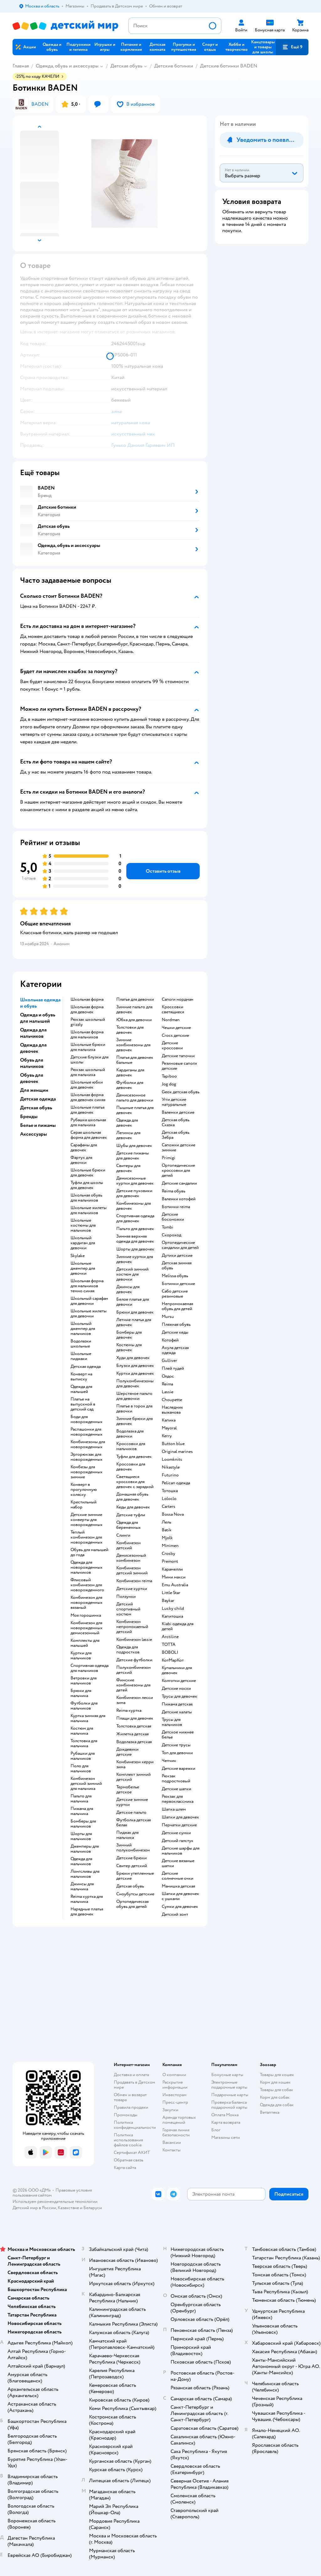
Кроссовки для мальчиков (130, 1446)
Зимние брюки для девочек (134, 1421)
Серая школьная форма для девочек (89, 1135)
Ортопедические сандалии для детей (180, 1245)
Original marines (177, 1451)
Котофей (170, 1340)
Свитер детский (131, 1865)
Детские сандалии (179, 1183)
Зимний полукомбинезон (133, 1848)
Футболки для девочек (129, 1085)
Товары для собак (276, 2089)
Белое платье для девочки (132, 1302)
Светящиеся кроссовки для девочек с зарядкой (135, 1481)
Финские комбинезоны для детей (133, 1685)
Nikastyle (171, 1467)
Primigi (168, 1157)
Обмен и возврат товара (130, 2097)
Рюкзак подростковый (176, 1779)
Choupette (172, 1399)
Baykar (168, 1600)
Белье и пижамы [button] (38, 1125)
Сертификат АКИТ (132, 2152)
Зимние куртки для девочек (134, 1259)
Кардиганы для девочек (130, 1073)
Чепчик (169, 1760)
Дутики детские (177, 1255)
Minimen (170, 1545)
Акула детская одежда (175, 1350)
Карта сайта (125, 2167)
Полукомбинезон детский (133, 1670)
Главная (21, 66)
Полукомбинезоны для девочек (135, 1384)
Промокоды (125, 2115)
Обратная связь (128, 2160)
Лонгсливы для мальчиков (85, 1874)
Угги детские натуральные (174, 1102)
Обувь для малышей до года (89, 1552)
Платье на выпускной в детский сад (83, 1404)
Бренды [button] (29, 1116)
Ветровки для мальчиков (84, 1681)
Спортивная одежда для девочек (135, 1218)
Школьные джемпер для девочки (83, 1268)
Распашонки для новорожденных (87, 1432)
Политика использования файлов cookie (128, 2140)
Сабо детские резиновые (175, 1294)
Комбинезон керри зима (135, 1764)
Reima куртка (128, 1710)
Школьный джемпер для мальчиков (83, 1328)
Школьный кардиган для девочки (83, 1243)
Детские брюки (131, 1858)
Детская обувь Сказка (175, 1122)
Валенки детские (178, 1112)
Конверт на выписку (81, 1377)
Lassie (167, 1392)
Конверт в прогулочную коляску (84, 1489)
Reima (167, 1384)
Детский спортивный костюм (128, 1609)
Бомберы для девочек (129, 1335)
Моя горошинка (86, 1615)
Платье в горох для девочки (134, 1409)
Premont (170, 1561)
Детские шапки (176, 1788)
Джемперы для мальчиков (85, 1849)
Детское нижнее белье (178, 1735)
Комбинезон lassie (134, 1639)
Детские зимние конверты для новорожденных (87, 1519)
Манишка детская (178, 1886)
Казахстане (68, 2207)
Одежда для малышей (81, 1389)
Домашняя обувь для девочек (132, 1497)
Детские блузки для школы (89, 1060)
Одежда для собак (277, 2104)
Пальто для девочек (135, 1228)
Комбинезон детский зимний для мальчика (86, 1783)
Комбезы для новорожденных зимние (87, 1472)
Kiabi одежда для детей (177, 1626)
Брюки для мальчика (81, 1693)
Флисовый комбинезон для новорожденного (87, 1585)
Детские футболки (134, 1660)
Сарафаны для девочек (84, 1148)
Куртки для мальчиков (81, 1656)
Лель (166, 1522)
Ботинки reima (176, 1206)
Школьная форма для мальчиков (87, 1035)
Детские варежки (178, 1768)
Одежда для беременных (128, 1525)
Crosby (168, 1553)
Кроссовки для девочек (130, 1467)
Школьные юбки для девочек (87, 1085)
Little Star (171, 1592)
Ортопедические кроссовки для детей (178, 1170)
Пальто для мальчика (81, 1799)
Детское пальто (131, 1812)
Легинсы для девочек (128, 1135)
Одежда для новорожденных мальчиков (87, 1567)
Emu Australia (175, 1585)
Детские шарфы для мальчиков (180, 1851)
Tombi (167, 1227)
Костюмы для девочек (129, 1347)
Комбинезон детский (128, 1545)
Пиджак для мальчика (127, 1835)
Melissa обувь (175, 1275)
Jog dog (169, 1084)
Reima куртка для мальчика (87, 1899)
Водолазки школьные (81, 1344)
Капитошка (172, 1616)
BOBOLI (170, 1652)
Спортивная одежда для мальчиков (89, 1668)
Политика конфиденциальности (135, 2125)
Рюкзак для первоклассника (177, 1799)
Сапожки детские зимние (178, 1148)
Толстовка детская (133, 1726)
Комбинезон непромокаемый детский (132, 1626)
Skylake (78, 1255)
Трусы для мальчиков (172, 1722)
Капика (169, 1420)
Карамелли (172, 1569)
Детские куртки (131, 1588)
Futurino (170, 1475)
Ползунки (126, 1596)
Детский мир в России (34, 2207)
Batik (166, 1530)
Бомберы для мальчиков (83, 1824)
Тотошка (170, 1490)
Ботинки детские (178, 1283)
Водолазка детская (134, 1741)
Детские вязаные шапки (178, 1863)
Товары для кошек (277, 2074)
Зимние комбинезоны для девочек (133, 1044)
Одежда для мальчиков (81, 1861)
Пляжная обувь (176, 1324)
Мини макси (174, 1577)
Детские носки (176, 1688)
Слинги (123, 1535)
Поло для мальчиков (81, 1769)
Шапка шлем (174, 1809)
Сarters (168, 1506)
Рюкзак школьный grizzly (88, 1022)
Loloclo (169, 1498)
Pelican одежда (176, 1483)
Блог (215, 2130)
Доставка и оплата (131, 2074)
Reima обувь (173, 1191)
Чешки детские (176, 1027)
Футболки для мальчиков (84, 1706)
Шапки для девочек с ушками (180, 1896)
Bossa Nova (173, 1514)
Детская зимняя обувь (177, 1266)
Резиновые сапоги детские (179, 1066)
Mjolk (167, 1537)
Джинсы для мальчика (82, 1887)
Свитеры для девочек (128, 1168)
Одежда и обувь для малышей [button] (37, 1018)
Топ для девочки (177, 1752)
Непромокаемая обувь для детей (177, 1306)
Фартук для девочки (81, 1160)
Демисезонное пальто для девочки (134, 1098)
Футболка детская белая (133, 1823)
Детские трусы (176, 1745)
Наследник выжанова (172, 1410)
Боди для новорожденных (87, 1419)
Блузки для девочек (135, 1365)
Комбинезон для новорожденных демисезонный (87, 1628)
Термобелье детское (127, 1790)
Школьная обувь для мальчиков (86, 1198)
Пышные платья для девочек (135, 1110)
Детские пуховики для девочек (134, 1193)
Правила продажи (131, 2107)
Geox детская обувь (180, 1092)
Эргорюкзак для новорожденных (87, 1457)
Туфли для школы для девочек (87, 1185)
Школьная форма (87, 999)
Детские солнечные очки (177, 1876)
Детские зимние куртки (132, 1802)
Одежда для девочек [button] (33, 1048)
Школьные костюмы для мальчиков (83, 1225)
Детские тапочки (178, 1055)
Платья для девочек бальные (134, 1060)
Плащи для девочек (134, 1718)
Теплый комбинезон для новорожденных (87, 1537)
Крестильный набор (84, 1505)
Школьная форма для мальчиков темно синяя (87, 1285)
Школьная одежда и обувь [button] (40, 1003)
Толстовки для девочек (130, 1030)
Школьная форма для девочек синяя (88, 1097)
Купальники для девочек (177, 1670)
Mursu (168, 1316)
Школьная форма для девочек (87, 1009)
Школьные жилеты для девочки (89, 1314)
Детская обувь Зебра (175, 1135)
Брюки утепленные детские (135, 1876)
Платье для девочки (135, 999)
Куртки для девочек (135, 1373)
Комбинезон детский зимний (132, 1571)
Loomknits (172, 1459)
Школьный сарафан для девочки (89, 1301)
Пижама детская (177, 1704)
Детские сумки (176, 1832)
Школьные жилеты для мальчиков (89, 1210)
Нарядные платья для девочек (87, 1912)
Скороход (171, 1235)
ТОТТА (169, 1644)
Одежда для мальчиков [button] (33, 1033)
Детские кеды (175, 1332)
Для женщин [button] (34, 1090)
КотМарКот (173, 1660)
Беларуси (92, 2207)
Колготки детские (179, 1680)
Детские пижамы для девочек (132, 1156)
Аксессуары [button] (33, 1134)
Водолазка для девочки (130, 1434)
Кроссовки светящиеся (173, 1009)
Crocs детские (175, 1035)
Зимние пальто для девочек (134, 1009)
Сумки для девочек (180, 1906)
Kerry (167, 1435)
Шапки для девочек (180, 1817)
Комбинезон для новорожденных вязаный (87, 1602)
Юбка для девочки (134, 1019)
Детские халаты (177, 1712)
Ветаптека (269, 2112)
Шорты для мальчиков (81, 1836)
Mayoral (169, 1428)
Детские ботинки (173, 66)
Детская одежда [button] (38, 1099)
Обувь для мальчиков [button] (32, 1063)
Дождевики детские (127, 1752)
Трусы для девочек (179, 1696)
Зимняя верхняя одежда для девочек (135, 1239)
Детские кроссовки (172, 1046)
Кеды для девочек (133, 1507)
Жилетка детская (132, 1734)
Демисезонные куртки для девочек (135, 1181)
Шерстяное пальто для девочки (134, 1396)
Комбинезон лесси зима (134, 1700)
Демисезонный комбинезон (131, 1558)
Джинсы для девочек (127, 1289)
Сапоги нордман (177, 999)
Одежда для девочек (127, 1123)
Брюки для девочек (135, 1312)
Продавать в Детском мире (134, 2085)
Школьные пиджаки (81, 1356)
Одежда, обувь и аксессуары (67, 66)
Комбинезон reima (134, 1580)
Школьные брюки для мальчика (88, 1047)
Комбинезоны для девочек (133, 1206)
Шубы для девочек (134, 1145)
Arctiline (170, 1636)
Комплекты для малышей (85, 1643)
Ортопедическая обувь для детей (132, 1904)
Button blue (173, 1443)
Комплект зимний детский (133, 1777)
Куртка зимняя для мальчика (88, 1718)
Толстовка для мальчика (84, 1743)
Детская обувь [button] (36, 1108)
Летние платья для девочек (133, 1322)
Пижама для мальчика (82, 1811)
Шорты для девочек (135, 1249)
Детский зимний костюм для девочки (132, 1274)
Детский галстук (177, 1840)
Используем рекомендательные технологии (55, 2201)
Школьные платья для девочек (87, 1110)
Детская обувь (126, 66)
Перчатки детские (179, 1825)
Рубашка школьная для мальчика (88, 1122)
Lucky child (173, 1608)
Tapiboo (169, 1076)
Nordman (171, 1019)
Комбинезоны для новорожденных (88, 1444)
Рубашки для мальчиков (83, 1756)
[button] (292, 47)
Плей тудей (173, 1368)
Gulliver (169, 1360)
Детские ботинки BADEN (228, 66)
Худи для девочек (133, 1357)
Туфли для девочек (134, 1456)
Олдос (168, 1376)
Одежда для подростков (127, 1650)
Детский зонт (175, 1914)
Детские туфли (130, 1515)
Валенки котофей (179, 1199)
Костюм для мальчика (82, 1731)
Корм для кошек (275, 2082)
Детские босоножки (173, 1217)
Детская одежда (86, 1366)
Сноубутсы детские (135, 1894)
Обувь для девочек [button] (31, 1078)
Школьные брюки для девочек (88, 1173)
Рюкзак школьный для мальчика (88, 1072)
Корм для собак (275, 2097)
